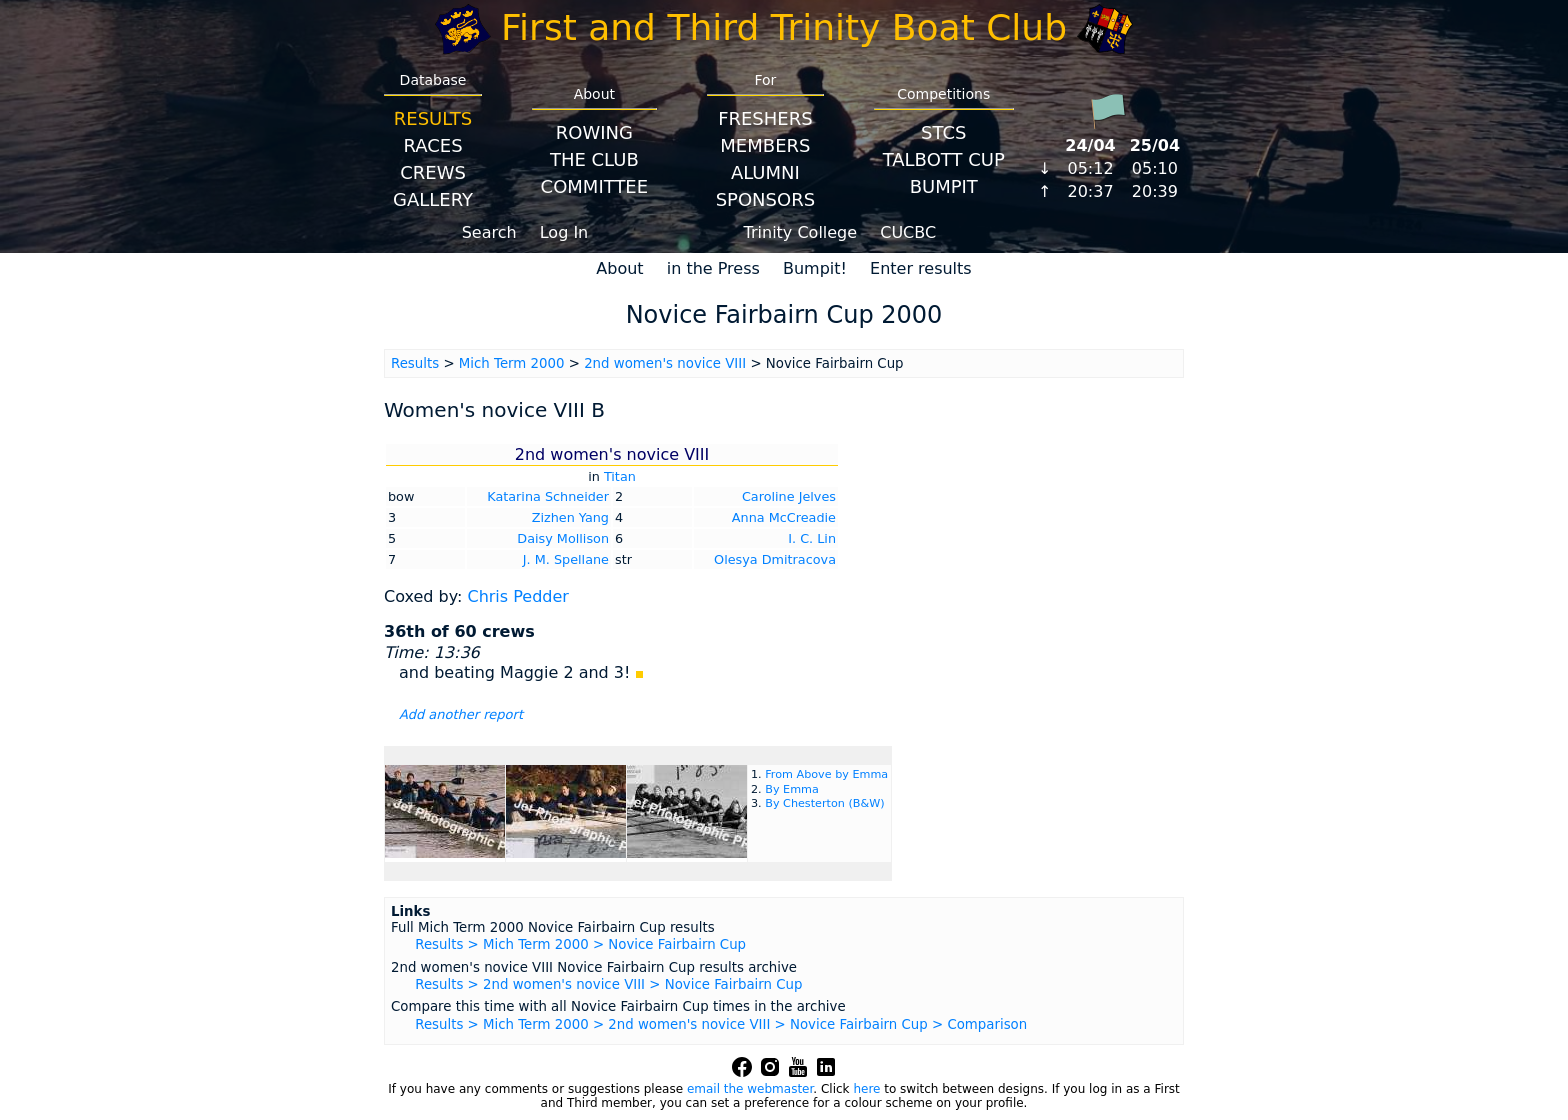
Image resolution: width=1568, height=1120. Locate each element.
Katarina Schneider (548, 496)
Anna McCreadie (784, 517)
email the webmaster (750, 1089)
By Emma (792, 789)
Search (489, 232)
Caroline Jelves (789, 496)
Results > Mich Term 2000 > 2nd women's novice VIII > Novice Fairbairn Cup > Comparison (721, 1024)
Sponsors (765, 199)
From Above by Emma (826, 774)
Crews (433, 172)
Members (765, 145)
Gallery (433, 199)
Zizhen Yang (570, 517)
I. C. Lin (812, 538)
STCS (943, 132)
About (619, 268)
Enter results (921, 268)
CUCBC (908, 232)
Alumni (765, 172)
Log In (564, 232)
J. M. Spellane (566, 559)
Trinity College (801, 232)
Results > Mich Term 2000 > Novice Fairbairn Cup (580, 944)
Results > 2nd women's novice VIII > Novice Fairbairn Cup (608, 984)
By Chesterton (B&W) (824, 803)
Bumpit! (815, 268)
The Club (594, 159)
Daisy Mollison (563, 538)
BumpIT (944, 186)
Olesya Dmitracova (775, 559)
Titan (620, 476)
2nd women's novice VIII (665, 363)
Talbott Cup (944, 159)
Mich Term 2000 (512, 363)
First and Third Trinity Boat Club (784, 27)
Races (432, 145)
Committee (595, 186)
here (866, 1089)
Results (433, 118)
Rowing (594, 132)
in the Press (713, 268)
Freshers (765, 118)
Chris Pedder (517, 596)
